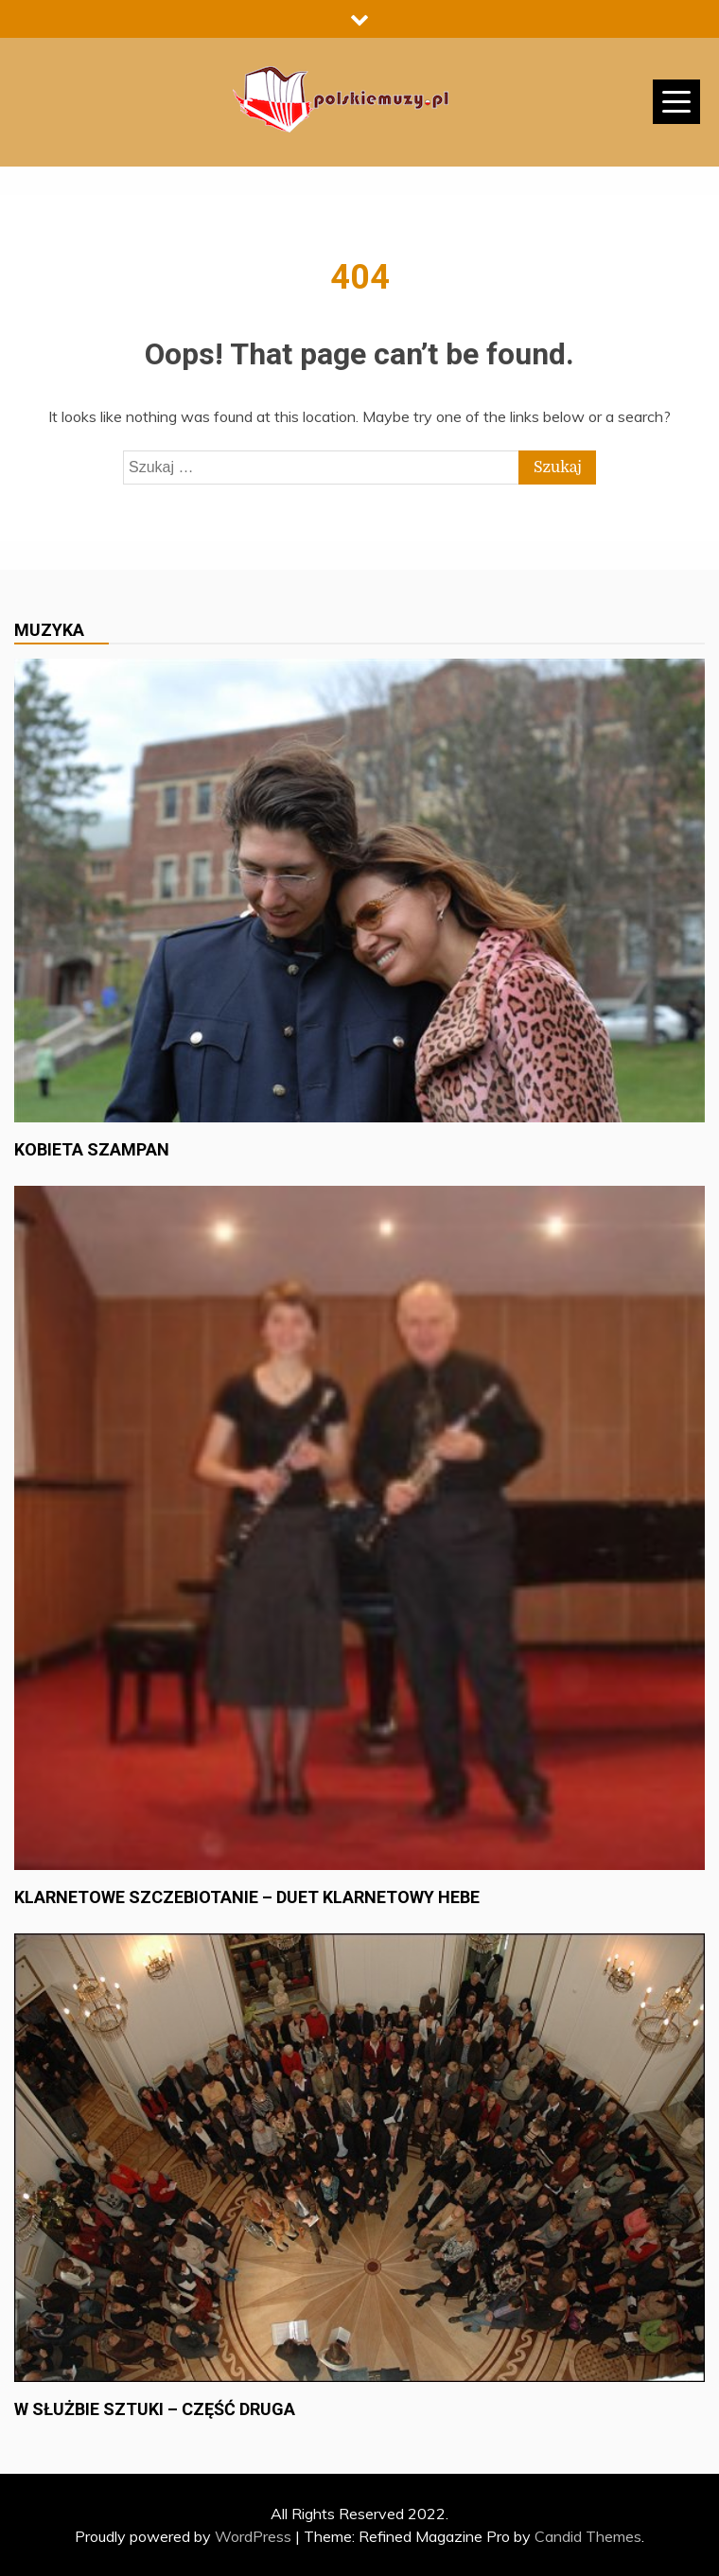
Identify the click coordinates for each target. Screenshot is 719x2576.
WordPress (253, 2536)
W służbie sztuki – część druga (154, 2409)
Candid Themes (588, 2536)
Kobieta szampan (91, 1149)
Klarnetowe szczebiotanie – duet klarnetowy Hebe (247, 1897)
